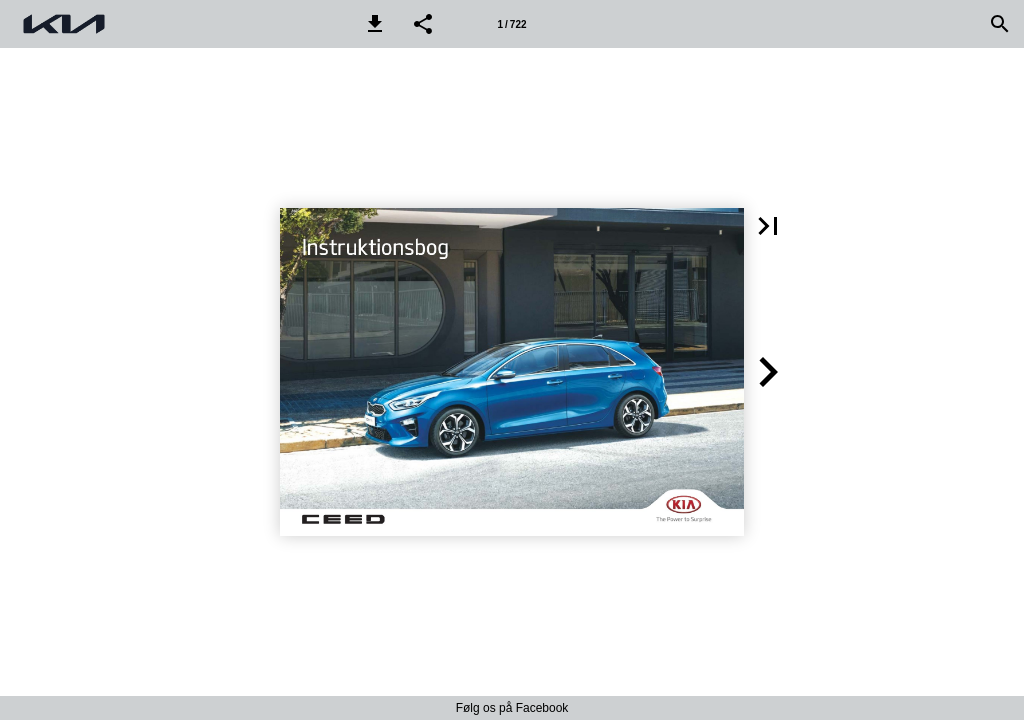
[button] (375, 24)
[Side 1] (512, 24)
